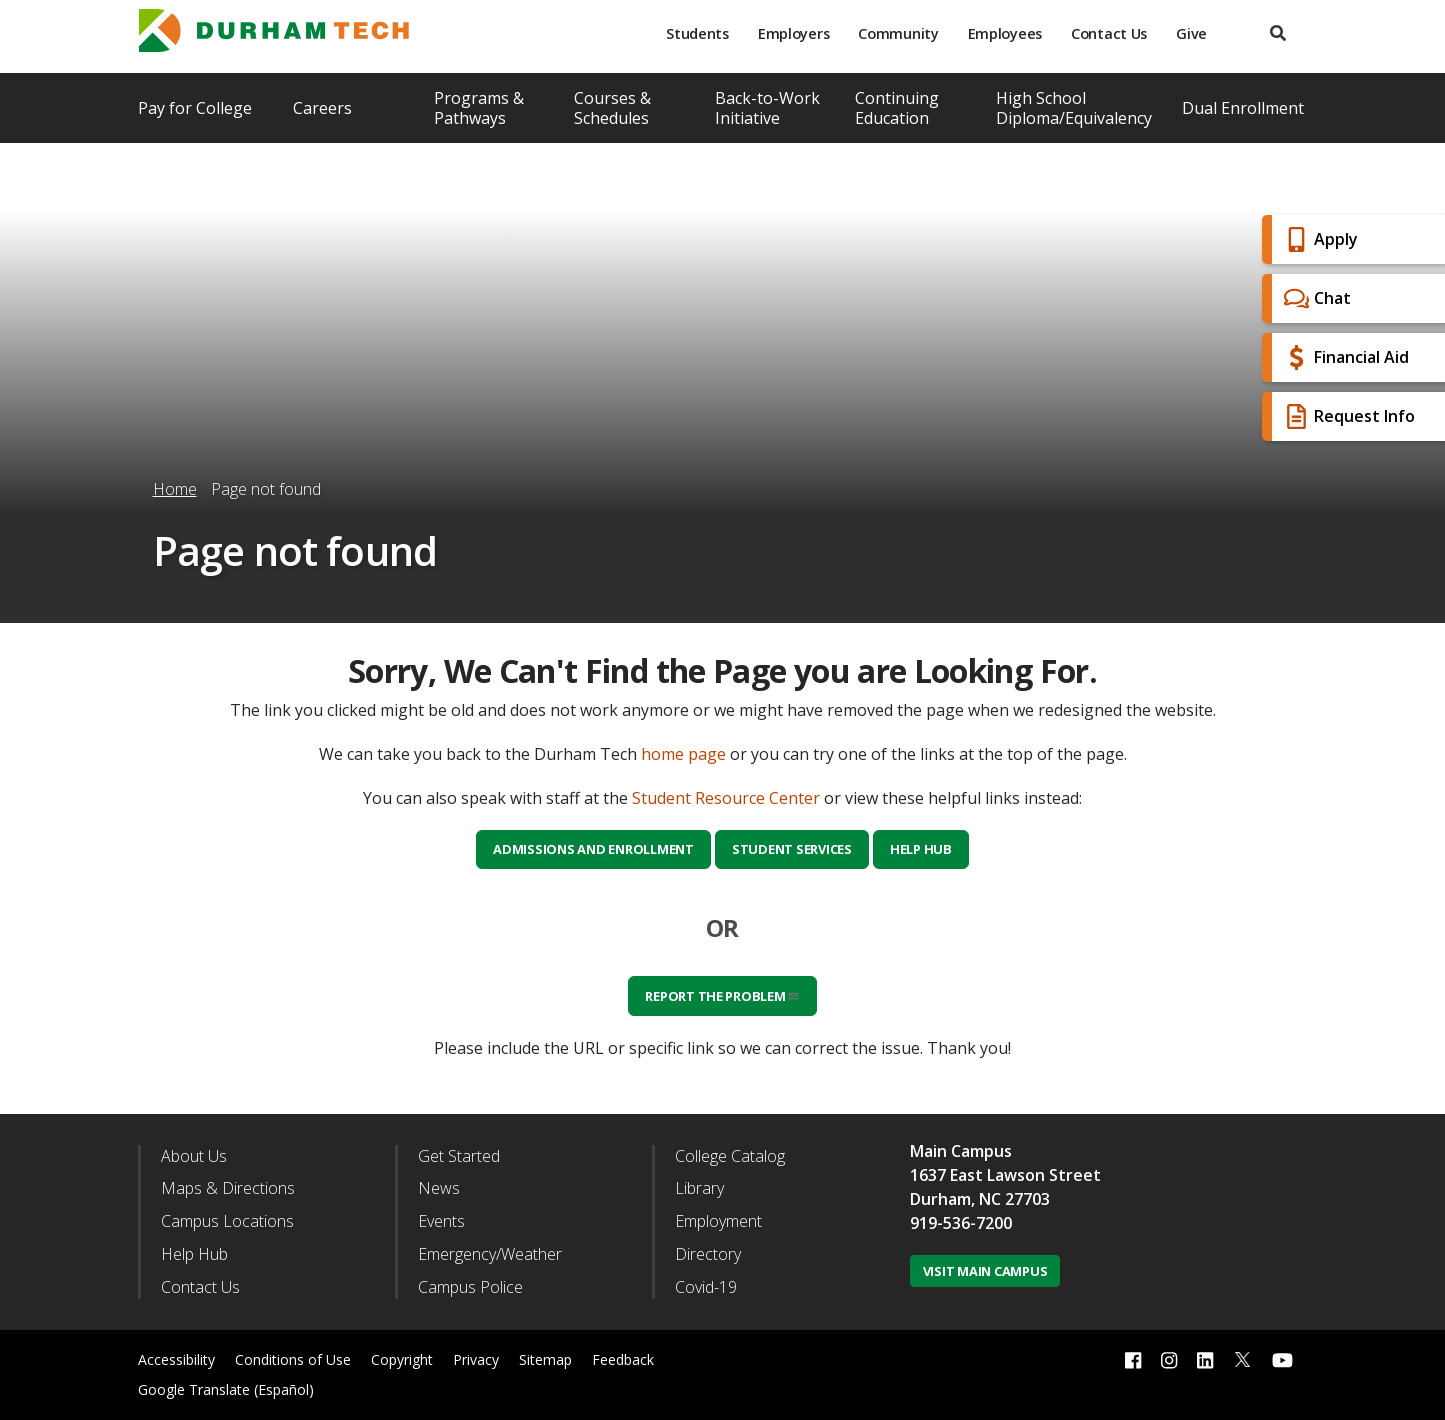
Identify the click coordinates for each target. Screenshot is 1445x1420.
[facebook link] (1133, 1359)
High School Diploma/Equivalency (1074, 108)
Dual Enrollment (1243, 108)
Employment (718, 1221)
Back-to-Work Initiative (767, 108)
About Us (194, 1156)
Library (699, 1188)
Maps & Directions (228, 1188)
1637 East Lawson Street (1005, 1175)
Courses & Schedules (612, 108)
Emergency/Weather (490, 1254)
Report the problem (722, 996)
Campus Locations (227, 1221)
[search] (1278, 33)
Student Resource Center (726, 798)
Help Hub (921, 849)
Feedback (623, 1359)
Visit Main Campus (985, 1271)
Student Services (792, 849)
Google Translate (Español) (226, 1389)
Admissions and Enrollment (593, 849)
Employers (793, 33)
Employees (1005, 33)
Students (697, 33)
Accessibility (176, 1359)
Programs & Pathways (479, 108)
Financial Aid (1344, 357)
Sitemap (545, 1359)
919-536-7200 (961, 1223)
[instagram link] (1169, 1359)
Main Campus (961, 1151)
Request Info (1347, 416)
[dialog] (1385, 1360)
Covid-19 (706, 1287)
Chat (1315, 298)
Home (175, 489)
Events (441, 1221)
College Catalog (730, 1156)
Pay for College (195, 108)
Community (898, 33)
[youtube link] (1282, 1359)
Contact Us (1109, 33)
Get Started (459, 1156)
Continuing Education (897, 108)
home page (683, 754)
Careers (322, 108)
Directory (708, 1254)
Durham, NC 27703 (980, 1199)
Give (1191, 33)
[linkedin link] (1205, 1359)
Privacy (476, 1359)
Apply (1318, 239)
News (439, 1188)
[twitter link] (1243, 1358)
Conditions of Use (293, 1359)
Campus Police (470, 1287)
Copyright (402, 1359)
